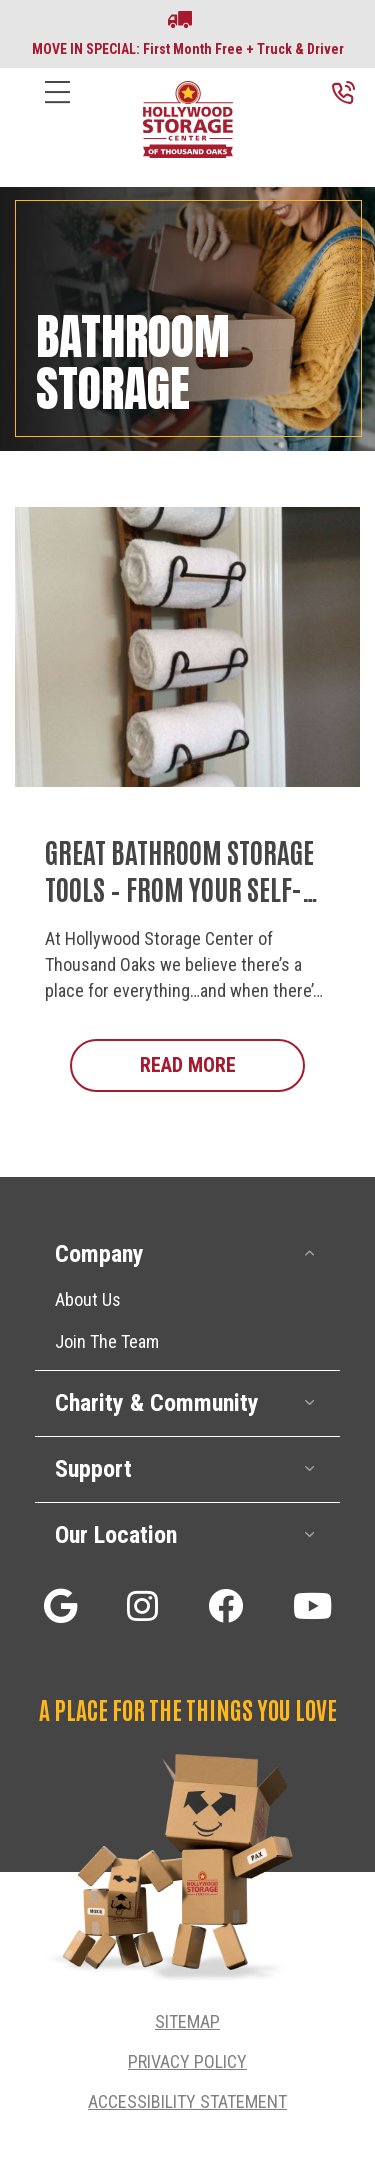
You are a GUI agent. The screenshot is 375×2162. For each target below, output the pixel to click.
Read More (223, 1064)
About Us (88, 1299)
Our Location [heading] (116, 1535)
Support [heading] (93, 1469)
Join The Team (107, 1341)
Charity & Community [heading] (157, 1403)
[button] (310, 1253)
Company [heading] (99, 1254)
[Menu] (57, 107)
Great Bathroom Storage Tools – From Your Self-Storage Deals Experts (179, 887)
